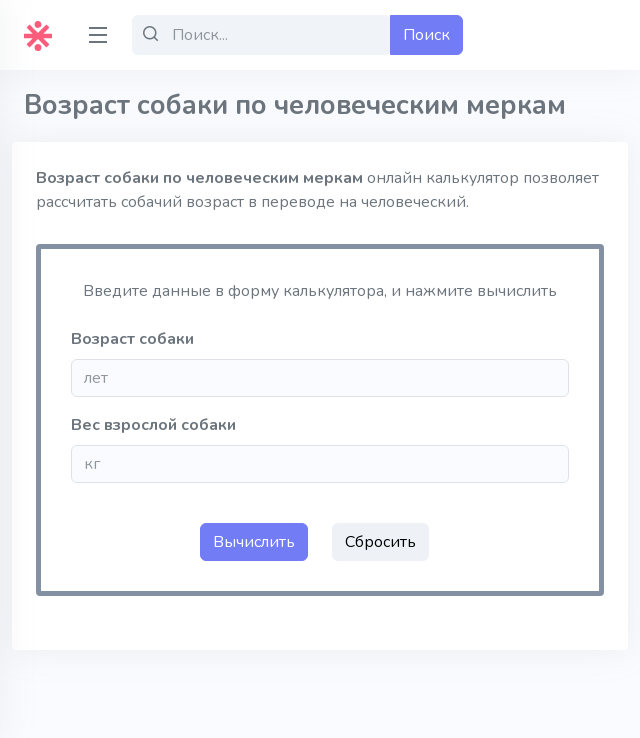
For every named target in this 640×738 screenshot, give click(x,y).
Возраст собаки (132, 339)
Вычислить (254, 542)
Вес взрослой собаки (153, 425)
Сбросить (380, 542)
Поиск (426, 35)
